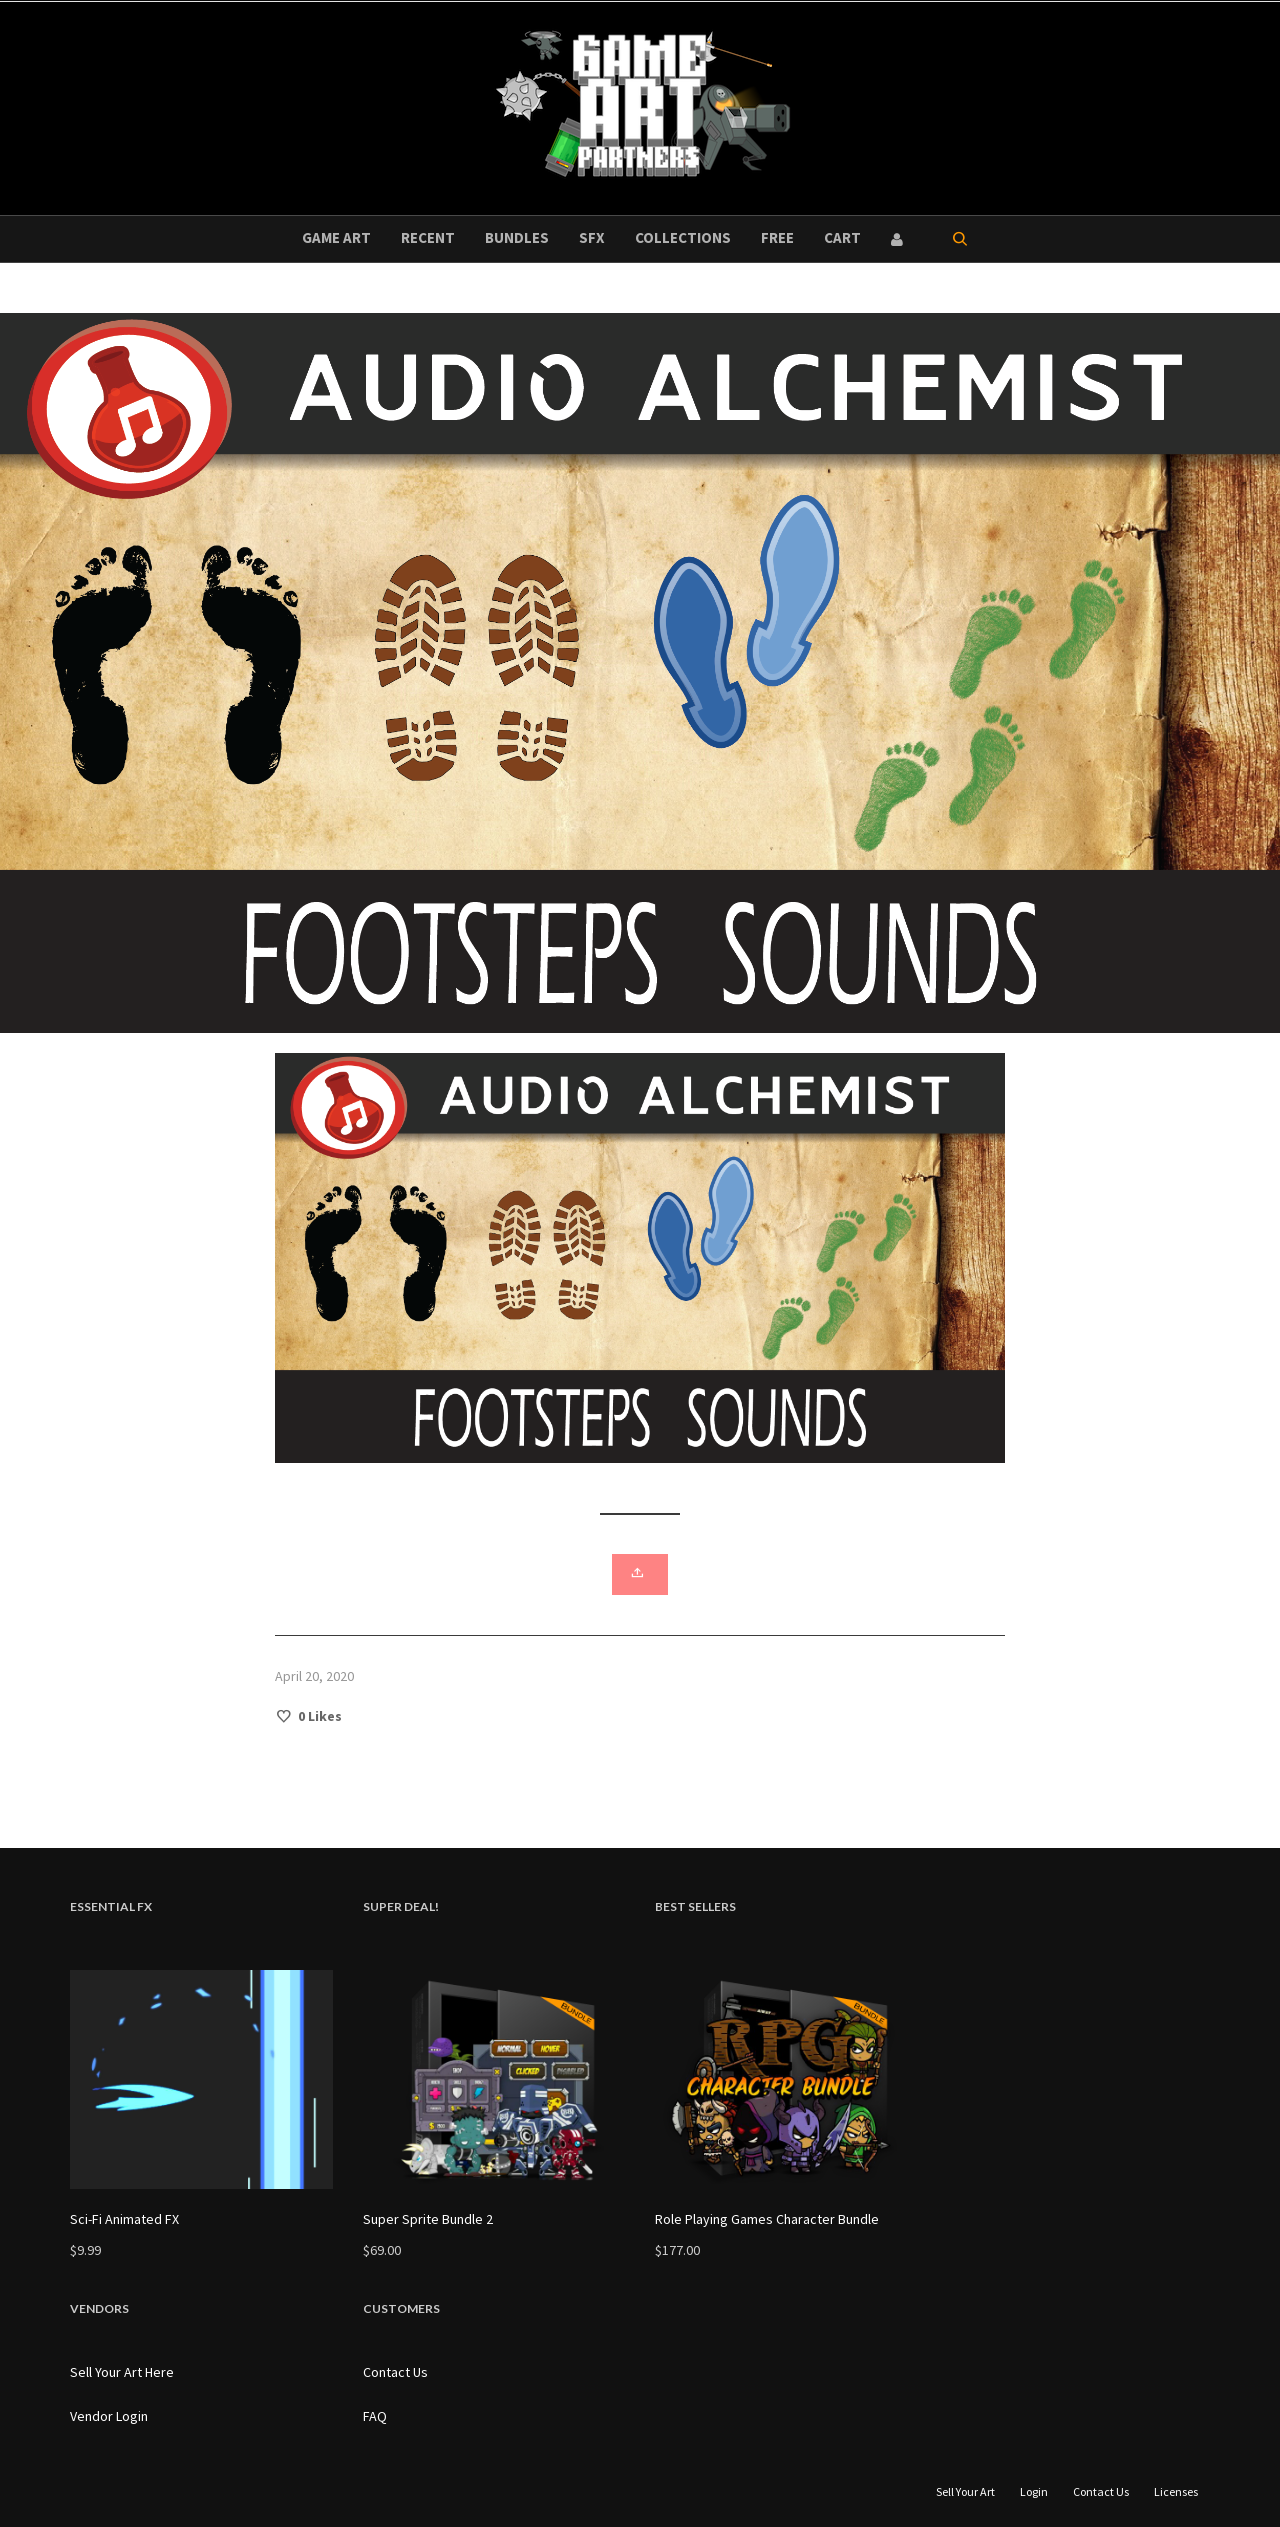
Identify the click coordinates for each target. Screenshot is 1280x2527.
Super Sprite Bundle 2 (428, 2219)
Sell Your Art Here (122, 2372)
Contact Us (395, 2372)
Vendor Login (109, 2416)
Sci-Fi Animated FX (124, 2219)
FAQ (375, 2416)
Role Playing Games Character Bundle (767, 2219)
